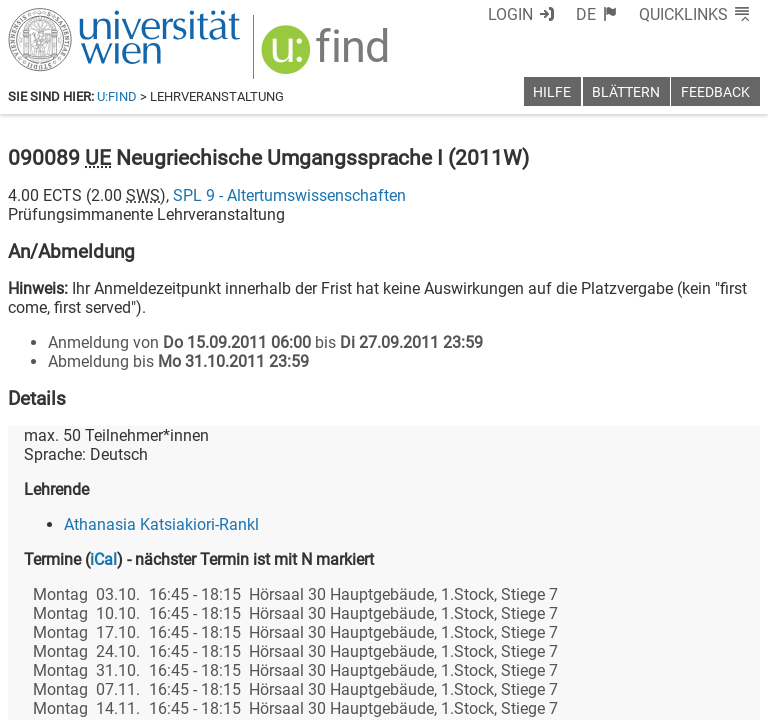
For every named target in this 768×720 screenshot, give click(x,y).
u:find (117, 96)
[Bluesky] (599, 636)
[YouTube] (663, 636)
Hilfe (552, 92)
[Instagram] (727, 636)
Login (510, 14)
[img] (327, 56)
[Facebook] (535, 636)
